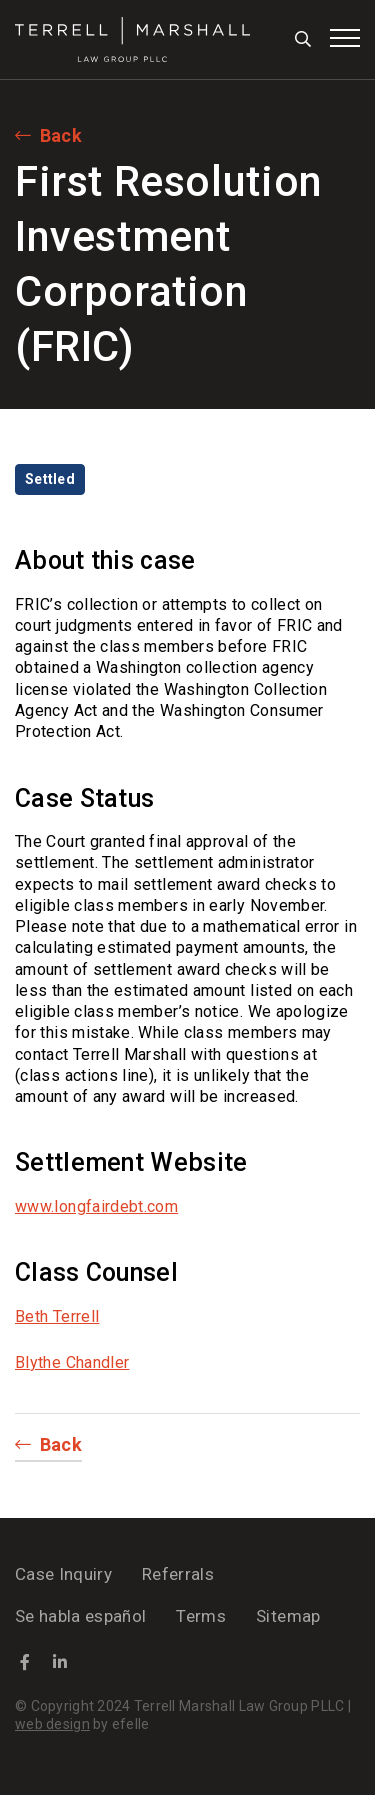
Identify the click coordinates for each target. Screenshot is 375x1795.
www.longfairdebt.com (96, 1206)
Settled (50, 479)
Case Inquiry (63, 1574)
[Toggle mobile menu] (345, 38)
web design (52, 1724)
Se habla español (80, 1616)
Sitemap (288, 1616)
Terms (201, 1616)
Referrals (178, 1574)
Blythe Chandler (72, 1362)
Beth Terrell (57, 1316)
